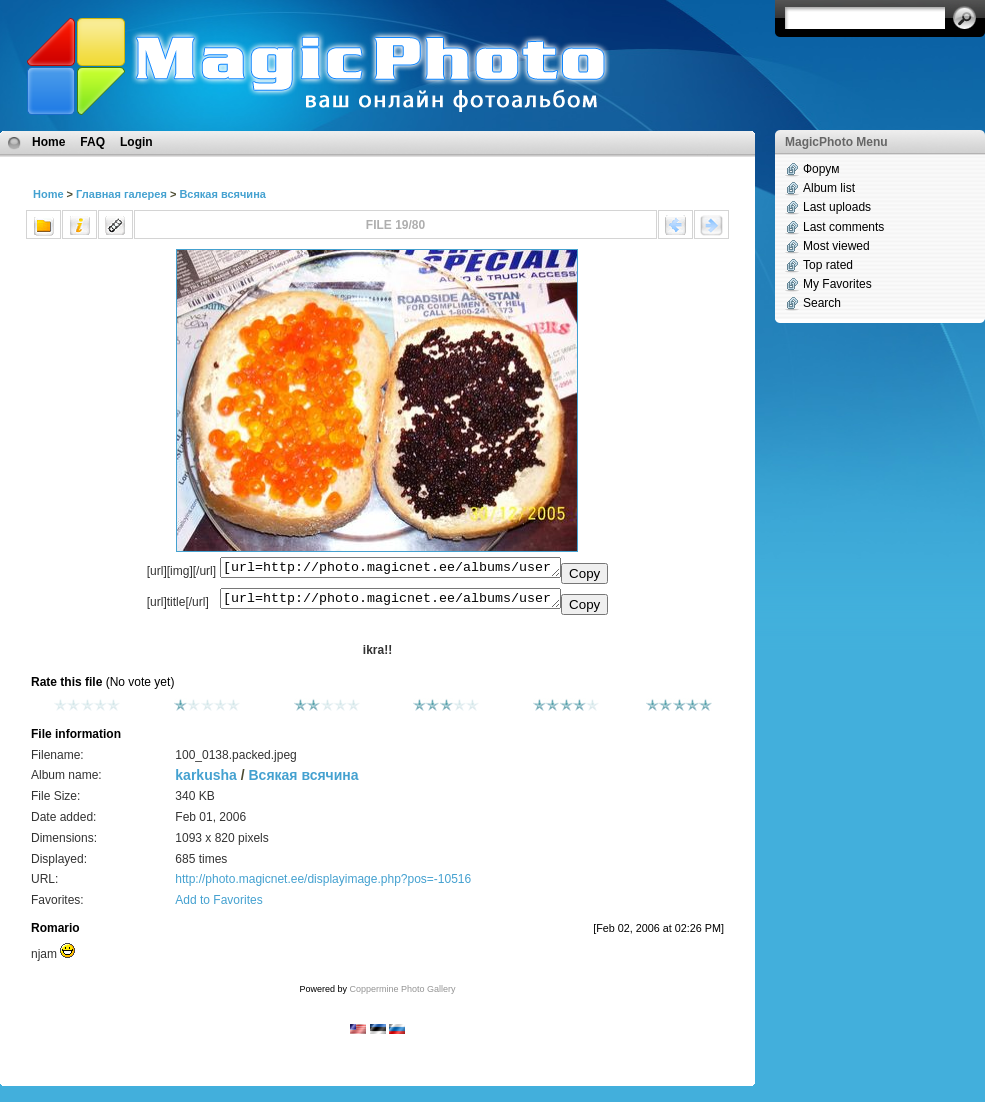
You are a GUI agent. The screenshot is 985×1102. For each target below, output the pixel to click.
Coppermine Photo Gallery (402, 995)
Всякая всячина (222, 194)
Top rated (828, 265)
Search (822, 303)
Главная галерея (121, 194)
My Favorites (837, 284)
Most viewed (836, 246)
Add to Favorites (218, 906)
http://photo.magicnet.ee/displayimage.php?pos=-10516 (323, 885)
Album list (829, 188)
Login (136, 142)
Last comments (843, 227)
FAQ (92, 142)
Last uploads (837, 207)
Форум (821, 169)
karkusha (205, 781)
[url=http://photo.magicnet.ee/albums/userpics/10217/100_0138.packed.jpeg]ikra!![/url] (390, 603)
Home (48, 142)
